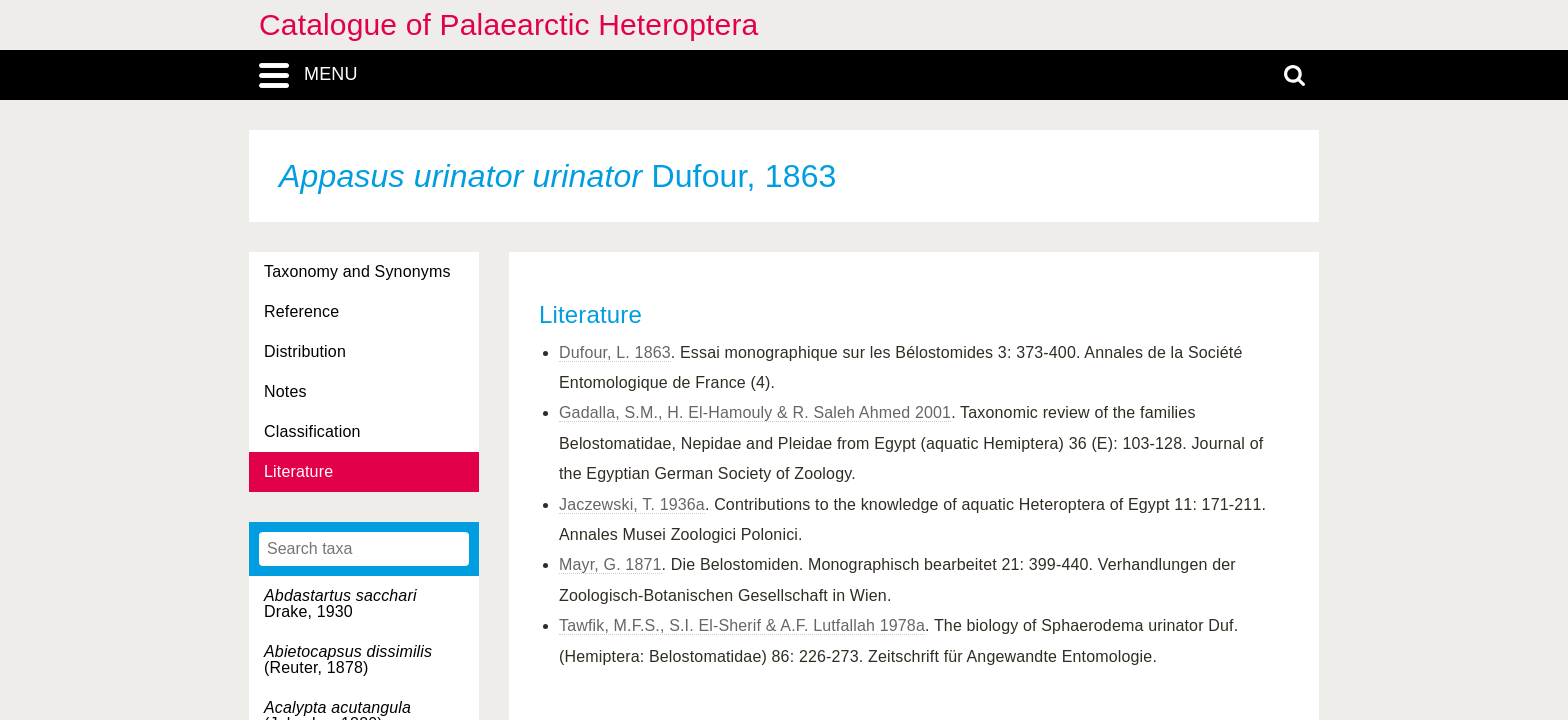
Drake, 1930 (340, 603)
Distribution (305, 351)
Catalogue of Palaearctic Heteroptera (508, 24)
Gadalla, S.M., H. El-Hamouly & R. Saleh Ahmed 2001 (755, 412)
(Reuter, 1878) (348, 659)
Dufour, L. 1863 (615, 352)
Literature (298, 471)
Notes (285, 391)
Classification (312, 431)
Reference (301, 311)
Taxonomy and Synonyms (357, 271)
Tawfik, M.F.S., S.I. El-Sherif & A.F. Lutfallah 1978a (742, 625)
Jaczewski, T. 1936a (632, 504)
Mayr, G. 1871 (610, 564)
